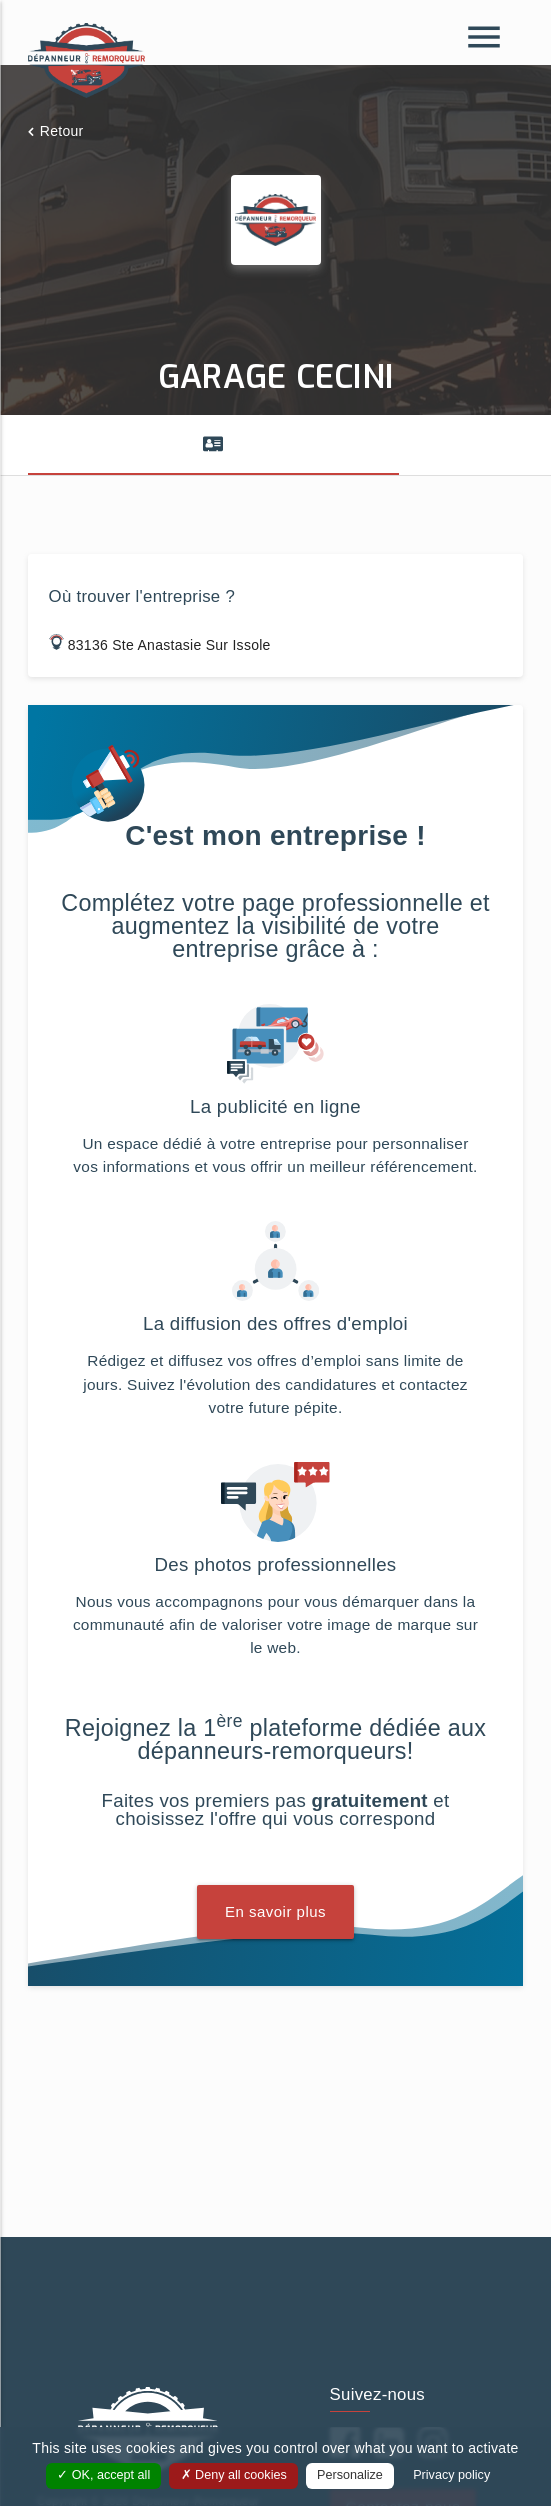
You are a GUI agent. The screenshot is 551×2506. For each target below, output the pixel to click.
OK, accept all (103, 2475)
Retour (62, 131)
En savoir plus (275, 1911)
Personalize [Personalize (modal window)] (350, 2475)
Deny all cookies (234, 2475)
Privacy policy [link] (451, 2475)
